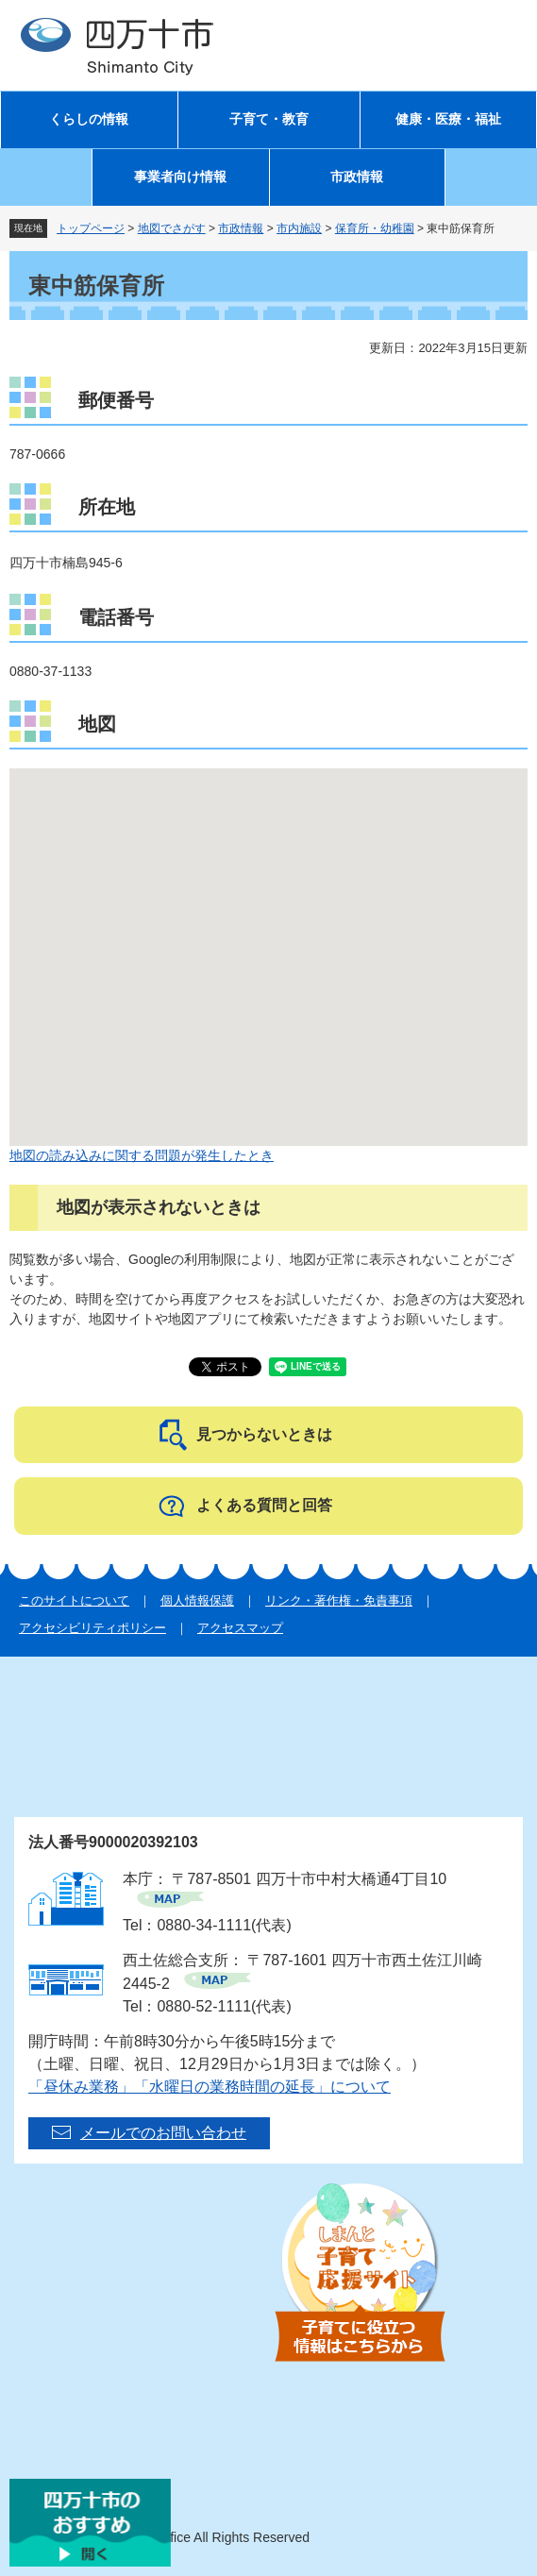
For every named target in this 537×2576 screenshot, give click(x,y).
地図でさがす (172, 228)
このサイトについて (74, 1600)
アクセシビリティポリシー (92, 1628)
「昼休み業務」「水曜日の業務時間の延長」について (209, 2087)
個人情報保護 (197, 1600)
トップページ (91, 228)
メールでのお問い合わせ (163, 2133)
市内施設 (299, 228)
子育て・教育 (269, 119)
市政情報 (356, 177)
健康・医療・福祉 (448, 119)
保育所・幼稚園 (374, 228)
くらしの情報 (88, 119)
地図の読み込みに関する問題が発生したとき (141, 1155)
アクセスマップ (240, 1628)
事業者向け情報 (180, 177)
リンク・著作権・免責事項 (338, 1600)
